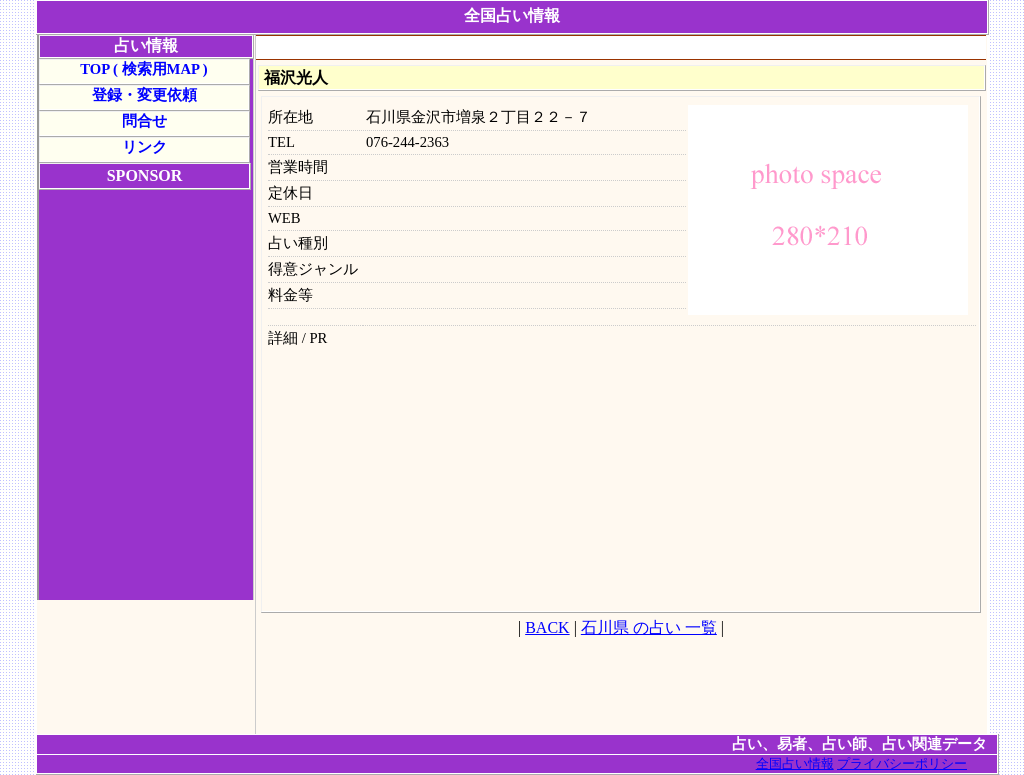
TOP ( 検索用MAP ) (143, 69)
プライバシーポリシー (902, 763)
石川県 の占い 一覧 (649, 627)
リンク (144, 147)
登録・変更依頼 (144, 95)
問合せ (144, 121)
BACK (547, 627)
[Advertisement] (621, 48)
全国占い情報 (795, 763)
